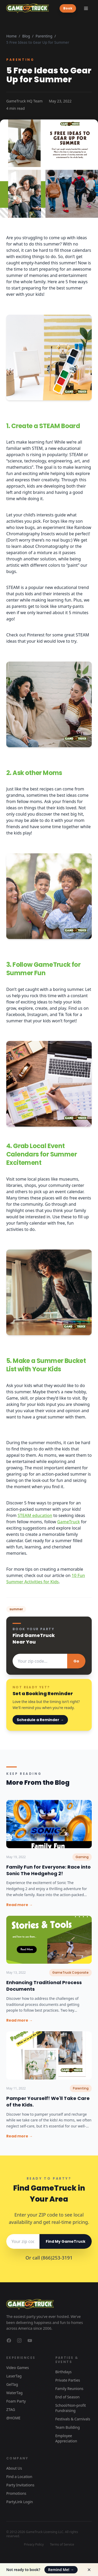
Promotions (16, 2493)
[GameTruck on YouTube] (29, 2340)
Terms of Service (62, 2544)
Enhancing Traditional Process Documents (44, 1985)
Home (11, 36)
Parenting (44, 36)
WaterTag (14, 2392)
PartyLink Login (19, 2501)
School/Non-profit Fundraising (70, 2408)
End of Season (67, 2396)
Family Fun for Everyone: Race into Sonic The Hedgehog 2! (48, 1870)
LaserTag (14, 2375)
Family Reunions (69, 2388)
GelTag (12, 2384)
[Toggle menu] (86, 8)
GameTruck (68, 1522)
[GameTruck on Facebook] (8, 2340)
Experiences (20, 2357)
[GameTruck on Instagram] (19, 2340)
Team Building (67, 2427)
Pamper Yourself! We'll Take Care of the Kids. (48, 2101)
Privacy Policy (34, 2544)
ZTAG (10, 2409)
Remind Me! (61, 2569)
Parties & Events (66, 2359)
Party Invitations (20, 2484)
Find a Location (19, 2476)
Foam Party (16, 2401)
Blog (26, 36)
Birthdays (63, 2371)
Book (67, 8)
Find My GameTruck (65, 2241)
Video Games (17, 2367)
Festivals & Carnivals (72, 2418)
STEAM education (35, 1515)
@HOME (13, 2417)
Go (76, 1661)
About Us (14, 2468)
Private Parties (67, 2380)
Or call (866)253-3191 (49, 2258)
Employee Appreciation (66, 2438)
